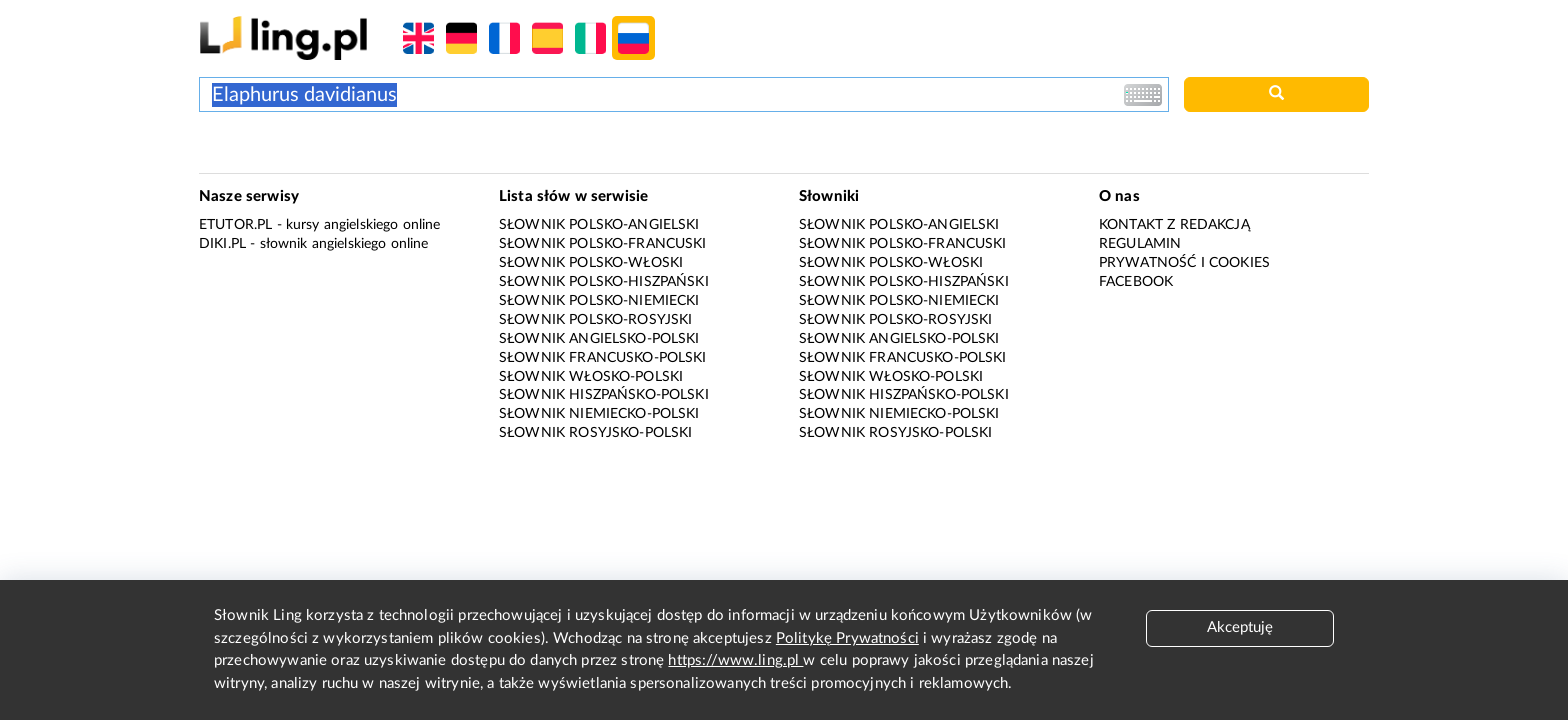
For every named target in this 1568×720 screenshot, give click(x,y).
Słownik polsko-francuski (603, 244)
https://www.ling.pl (735, 660)
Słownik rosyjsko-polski (595, 433)
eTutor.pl (235, 225)
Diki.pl (222, 244)
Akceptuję (1240, 627)
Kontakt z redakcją (1174, 225)
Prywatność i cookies (1184, 263)
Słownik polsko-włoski (591, 263)
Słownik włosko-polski (591, 377)
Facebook (1136, 282)
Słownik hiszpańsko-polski (604, 395)
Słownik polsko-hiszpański (604, 282)
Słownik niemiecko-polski (599, 414)
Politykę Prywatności (847, 638)
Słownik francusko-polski (603, 358)
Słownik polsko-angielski (599, 225)
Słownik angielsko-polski (599, 339)
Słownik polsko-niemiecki (599, 301)
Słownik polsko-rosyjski (595, 320)
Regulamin (1140, 244)
